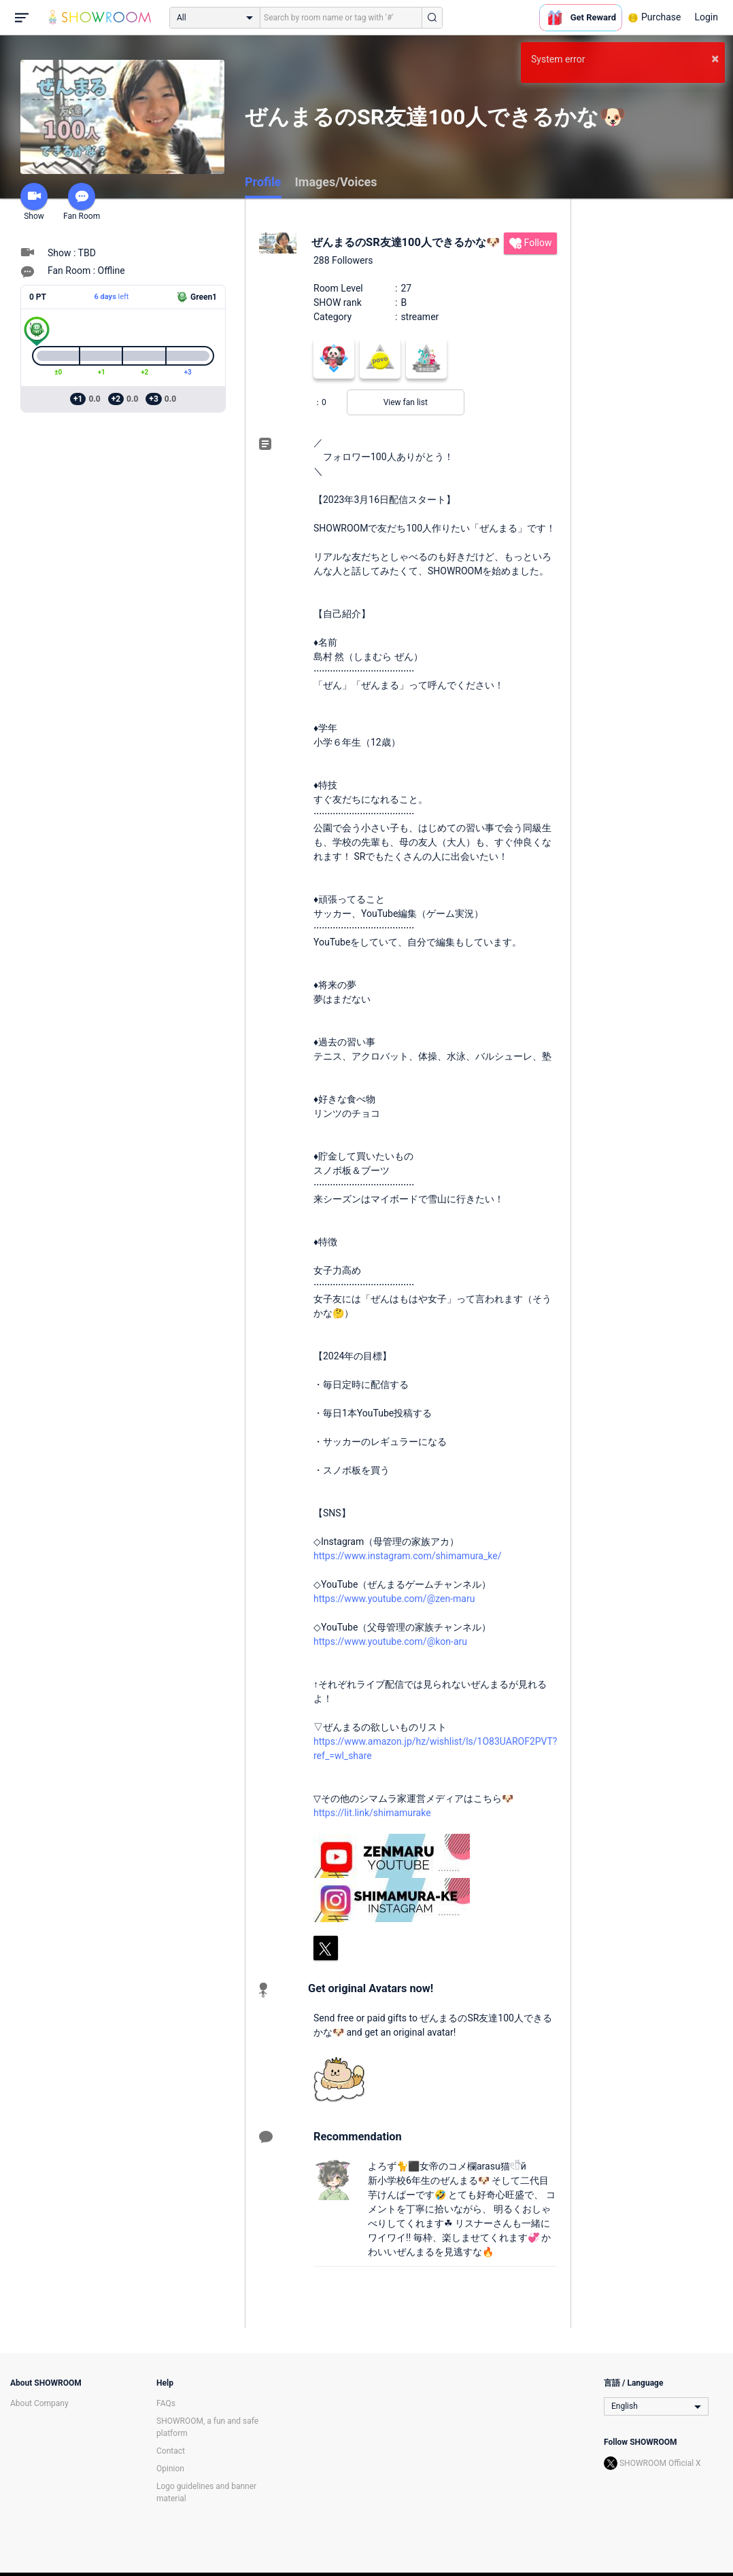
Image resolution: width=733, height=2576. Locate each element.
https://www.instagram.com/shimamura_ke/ (407, 1555)
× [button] (715, 58)
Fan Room (81, 202)
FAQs (165, 2403)
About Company (39, 2403)
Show (34, 202)
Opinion (170, 2468)
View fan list (405, 402)
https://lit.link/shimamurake (372, 1812)
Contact (170, 2451)
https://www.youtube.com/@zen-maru (394, 1598)
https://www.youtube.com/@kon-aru (390, 1641)
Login (706, 17)
